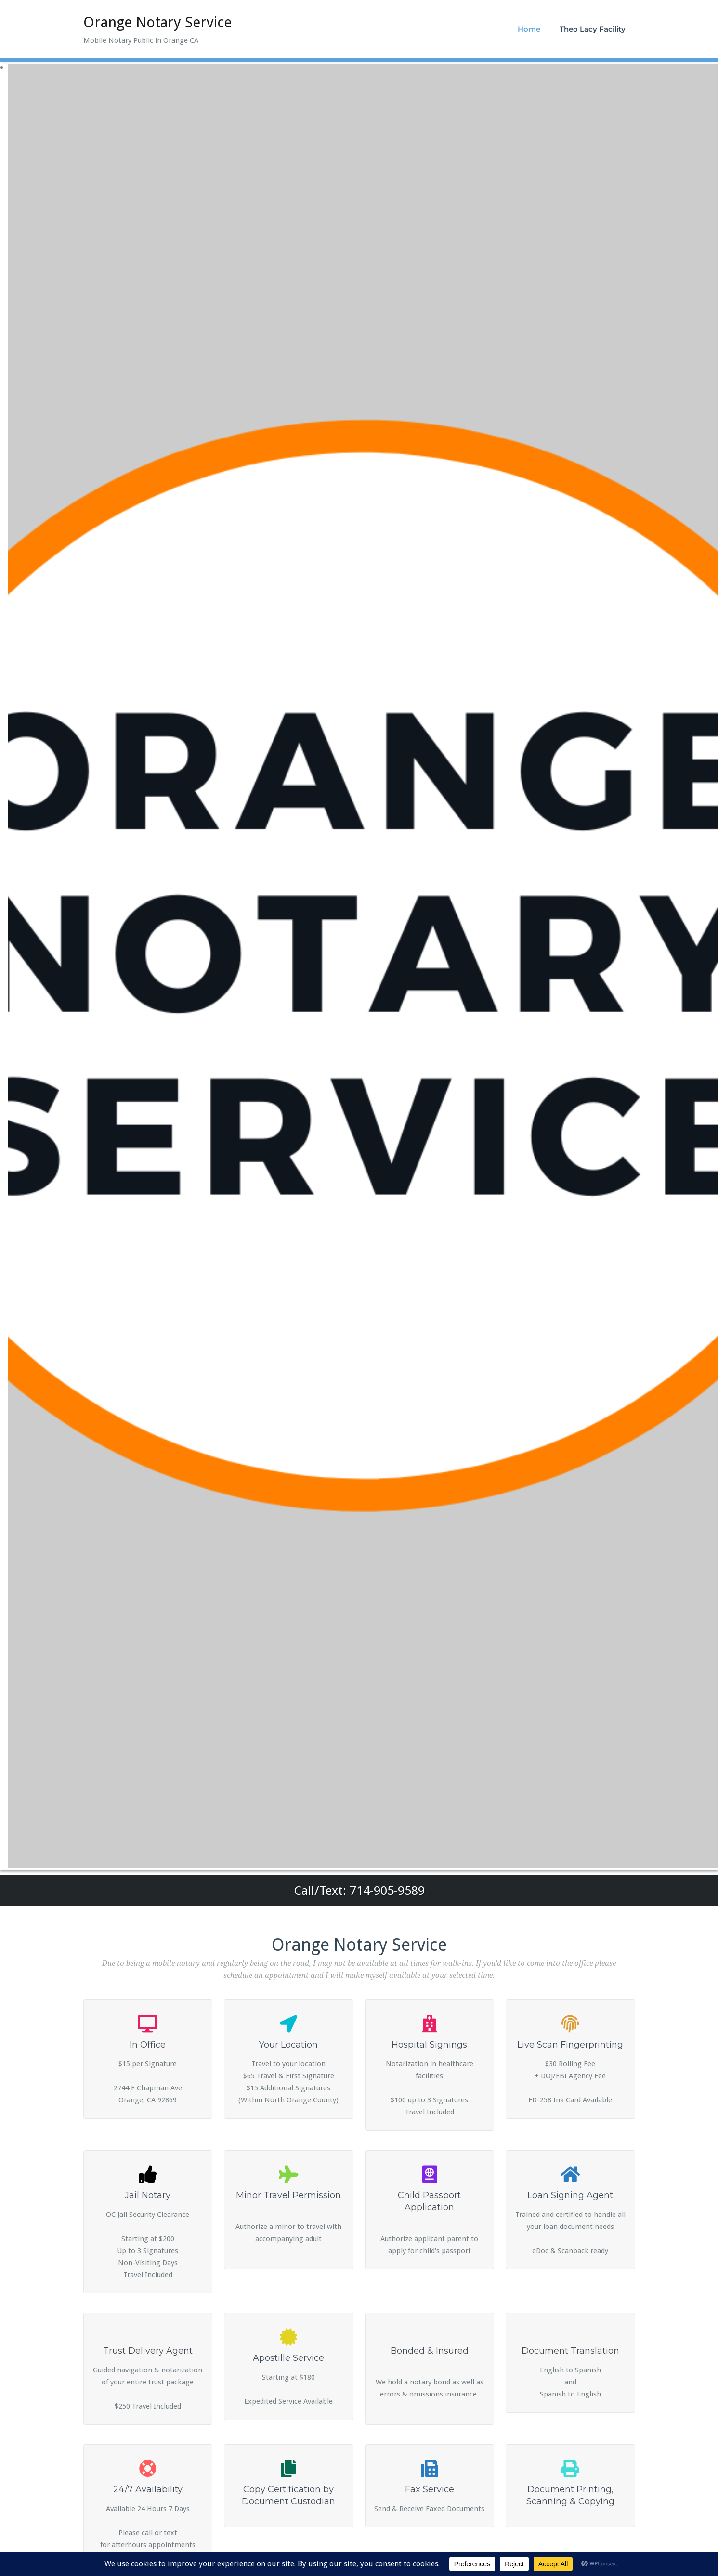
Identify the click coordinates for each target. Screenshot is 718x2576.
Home (529, 29)
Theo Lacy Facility (593, 29)
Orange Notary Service (157, 22)
